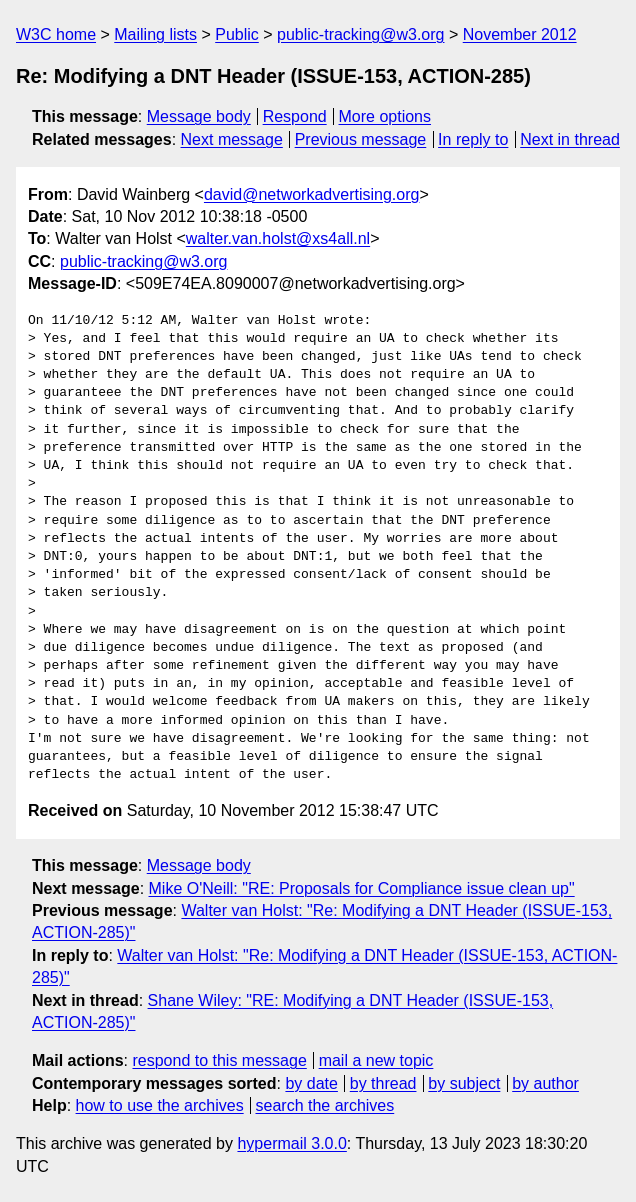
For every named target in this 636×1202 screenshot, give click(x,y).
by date (311, 1083)
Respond (295, 116)
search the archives (325, 1105)
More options (385, 116)
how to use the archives (160, 1105)
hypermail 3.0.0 (291, 1143)
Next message (232, 139)
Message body (199, 116)
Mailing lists (155, 34)
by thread (383, 1083)
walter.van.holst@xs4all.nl (278, 238)
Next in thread (570, 139)
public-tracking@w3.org (360, 34)
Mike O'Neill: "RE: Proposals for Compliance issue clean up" (362, 888)
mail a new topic (376, 1060)
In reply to (473, 139)
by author (545, 1083)
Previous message (361, 139)
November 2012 (520, 34)
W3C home (56, 34)
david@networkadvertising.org (311, 194)
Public (237, 34)
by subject (464, 1083)
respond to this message (219, 1060)
